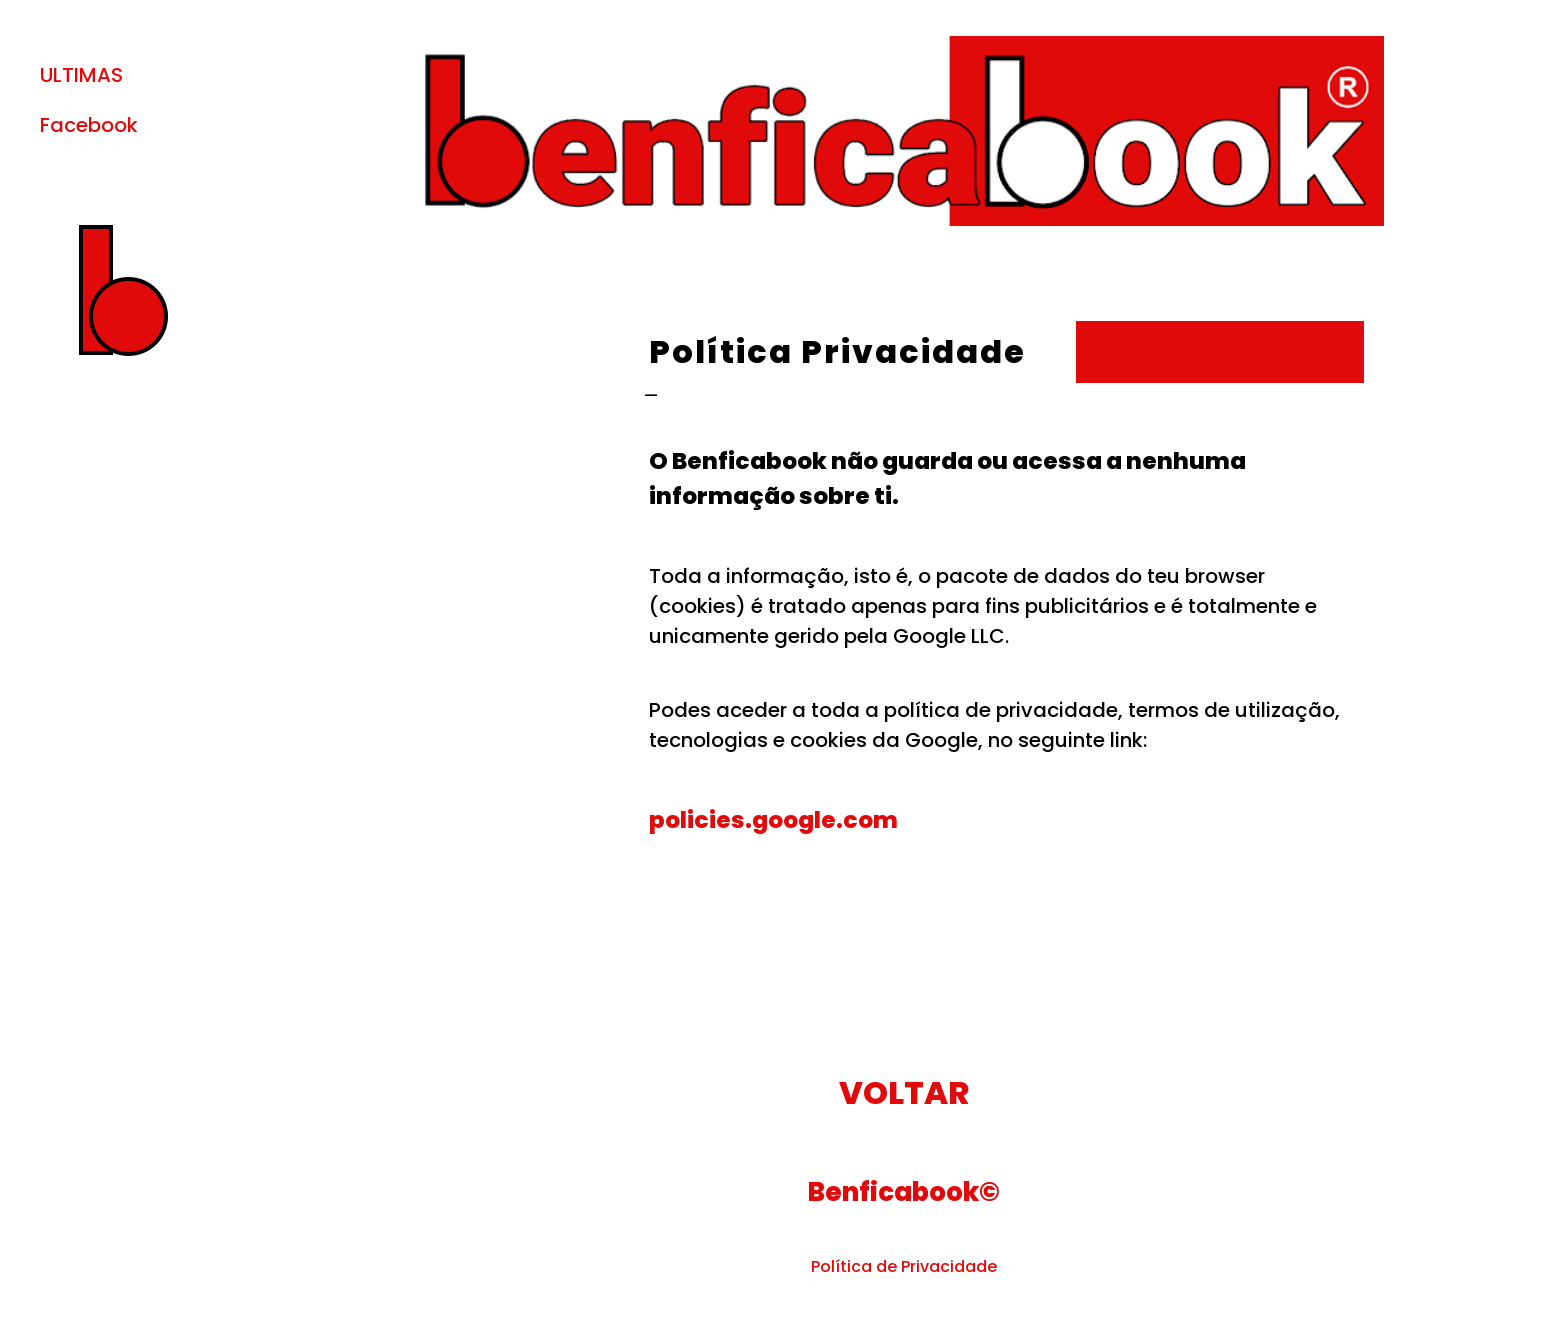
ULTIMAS (81, 75)
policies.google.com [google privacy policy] (773, 819)
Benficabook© (904, 1192)
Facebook (89, 125)
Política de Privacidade (904, 1266)
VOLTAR (904, 1092)
